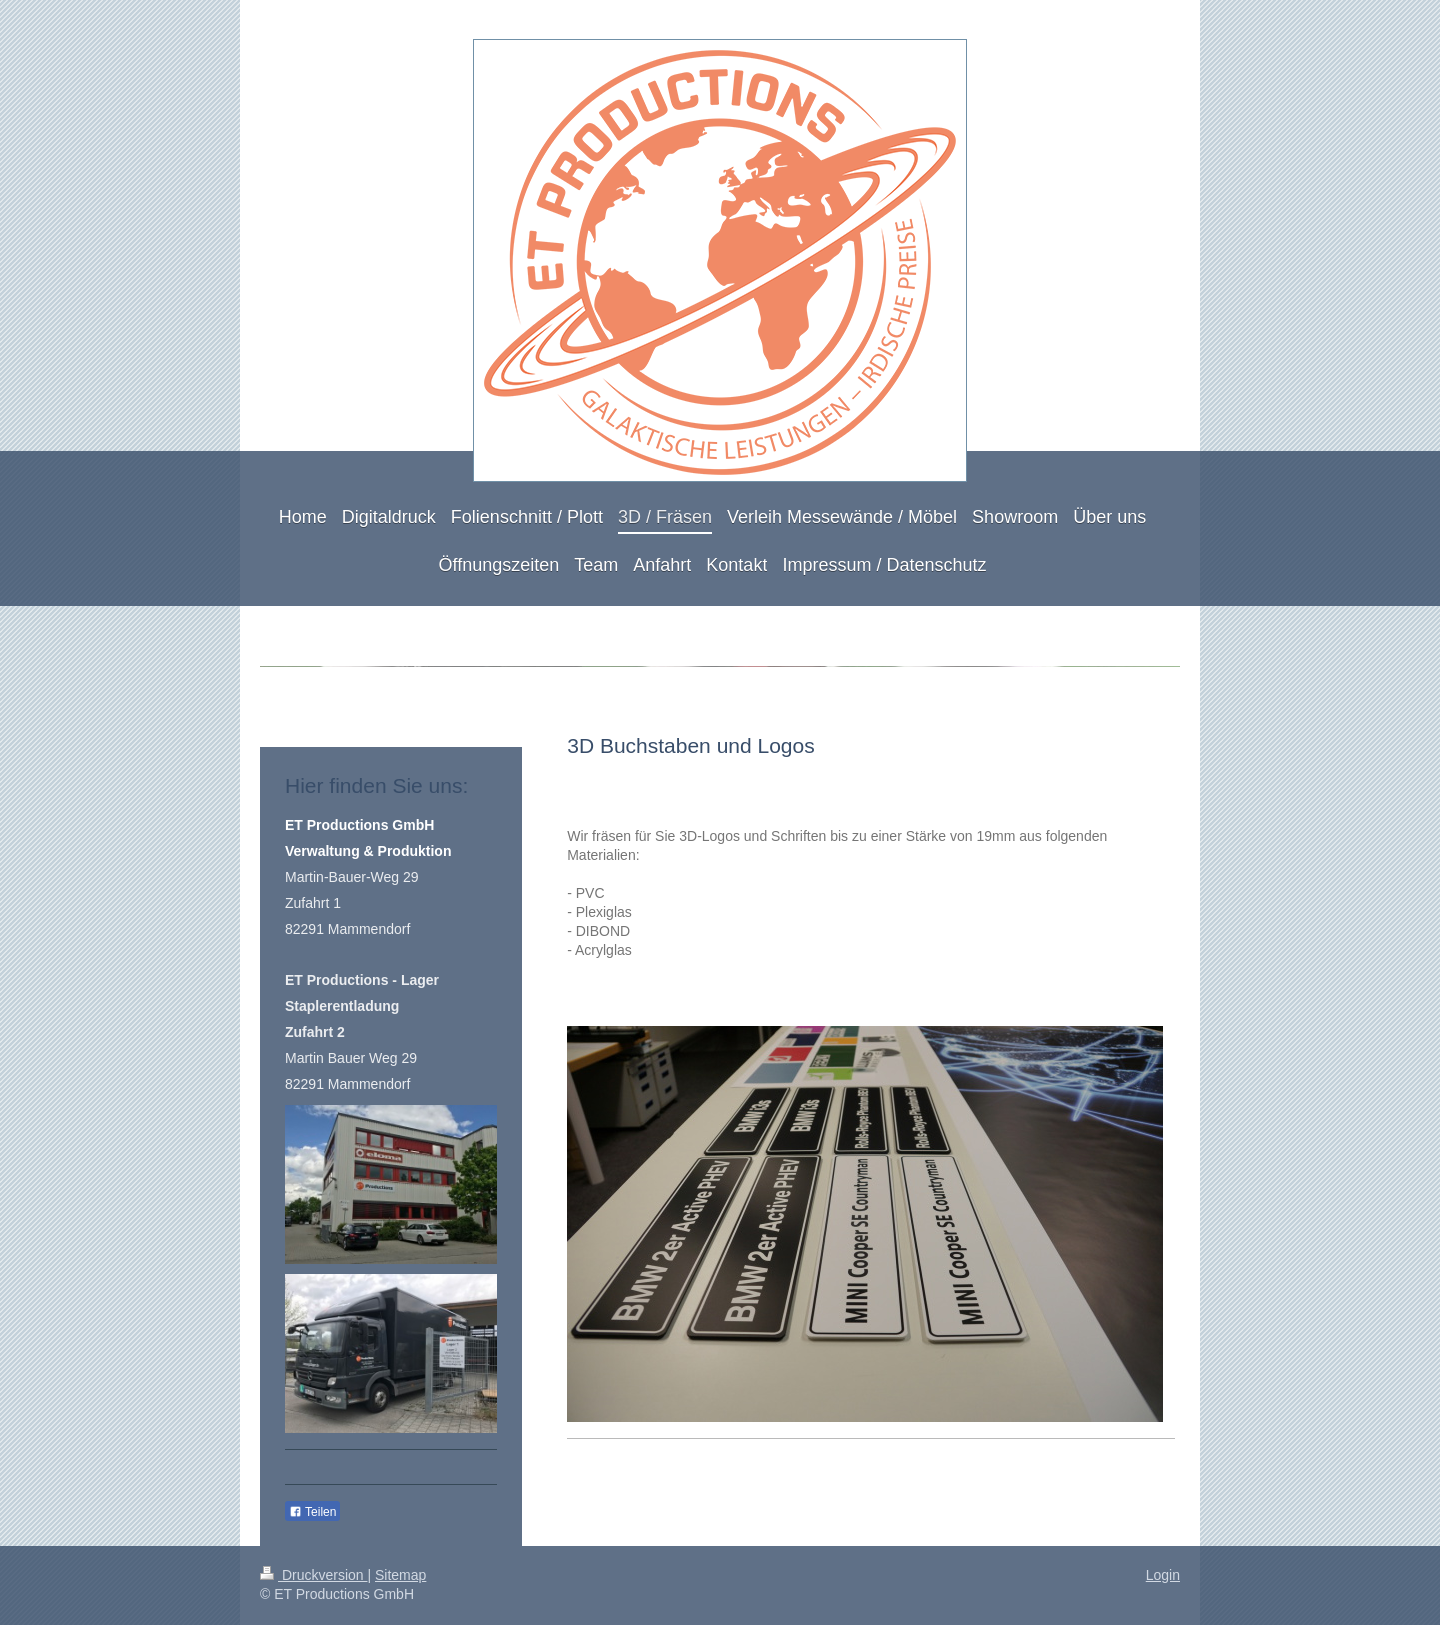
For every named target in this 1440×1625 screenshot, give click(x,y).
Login (1163, 1575)
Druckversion (313, 1575)
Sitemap (400, 1575)
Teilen (312, 1512)
